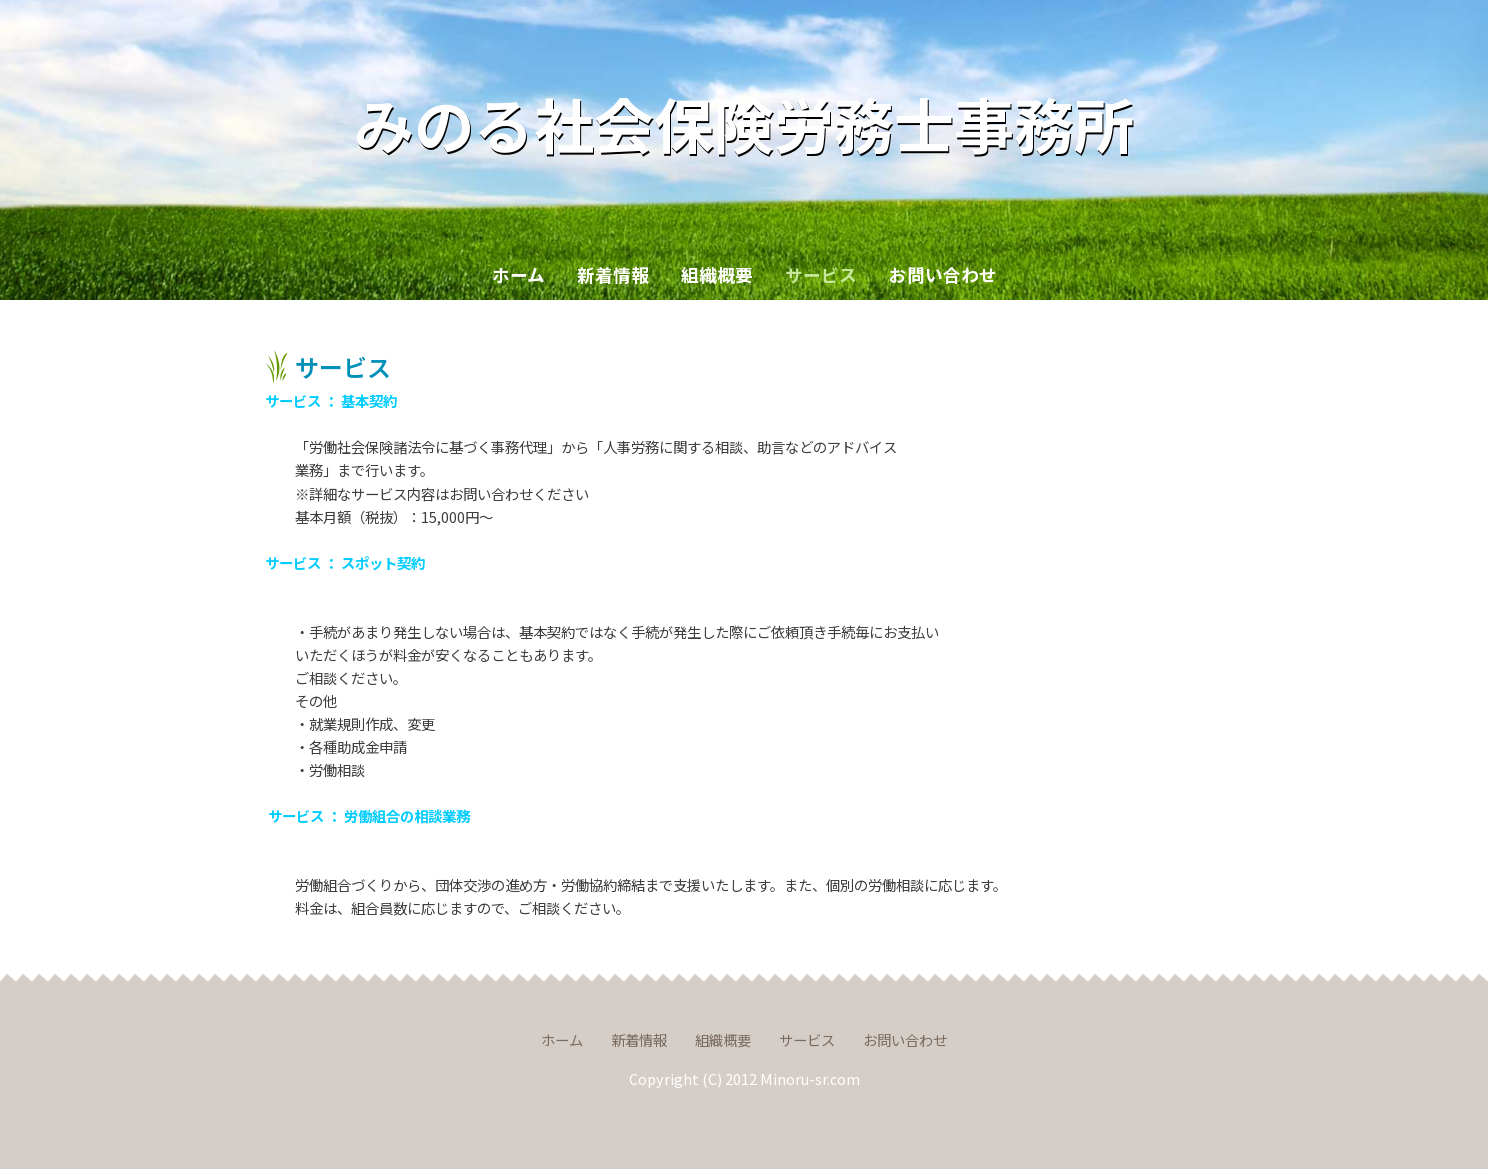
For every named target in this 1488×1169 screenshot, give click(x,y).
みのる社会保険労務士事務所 (744, 122)
